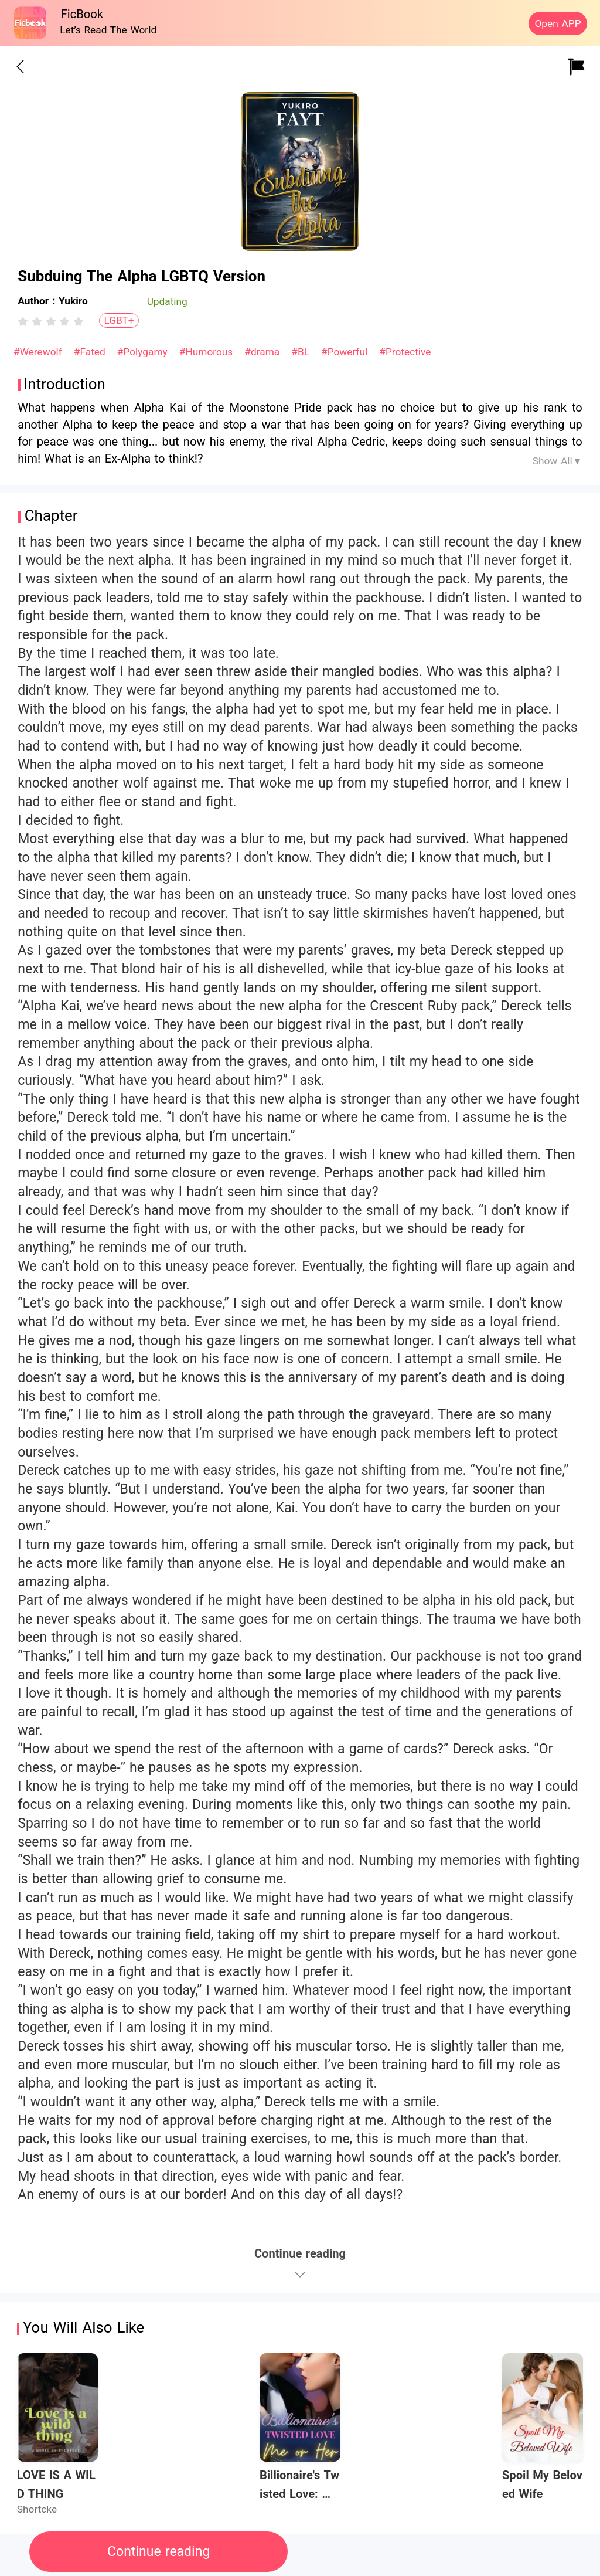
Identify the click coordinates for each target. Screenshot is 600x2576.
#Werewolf (39, 352)
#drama (263, 352)
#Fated (91, 352)
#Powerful (346, 352)
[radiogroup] (51, 321)
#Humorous (207, 352)
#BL (301, 352)
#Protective (405, 352)
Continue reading (158, 2552)
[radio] (25, 321)
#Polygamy (144, 352)
